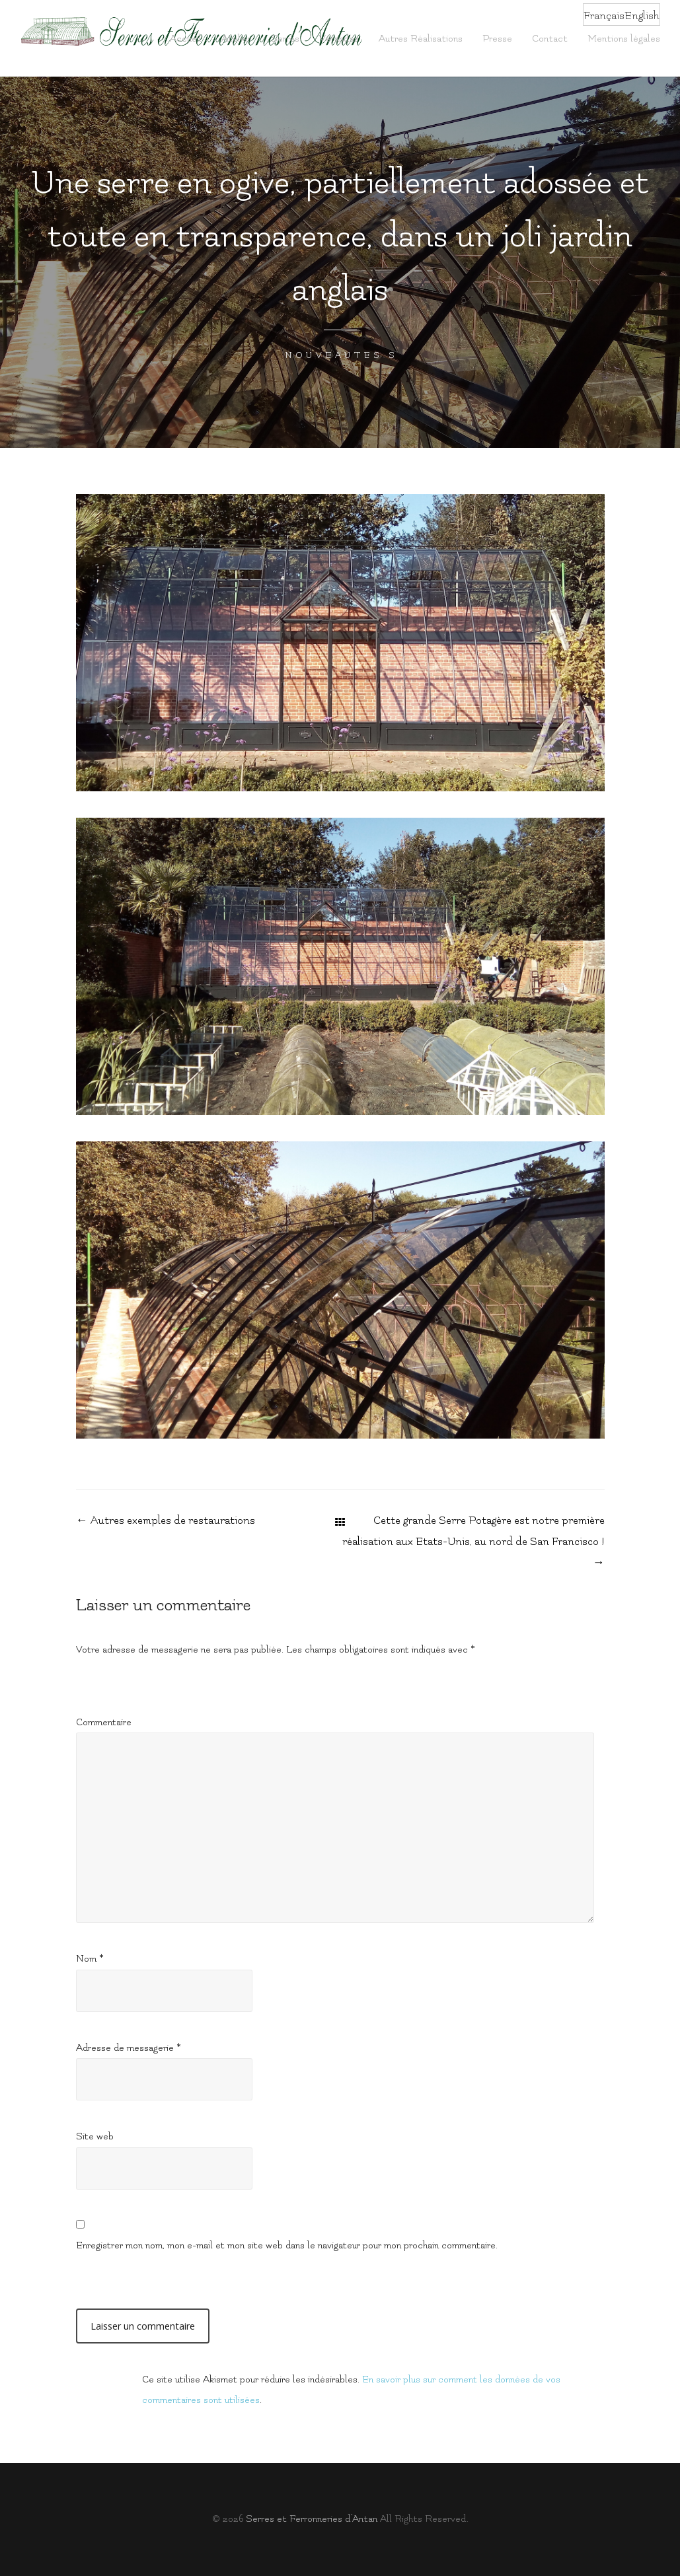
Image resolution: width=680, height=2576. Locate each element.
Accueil (186, 38)
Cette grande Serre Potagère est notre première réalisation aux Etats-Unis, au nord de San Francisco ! (473, 1542)
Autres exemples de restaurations (165, 1520)
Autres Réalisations (421, 38)
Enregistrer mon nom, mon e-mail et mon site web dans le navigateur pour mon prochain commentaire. (287, 2245)
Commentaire (104, 1722)
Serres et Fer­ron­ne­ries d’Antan (311, 2518)
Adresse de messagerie (128, 2048)
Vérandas (339, 38)
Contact (550, 38)
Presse (497, 38)
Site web (95, 2136)
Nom (90, 1958)
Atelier (236, 38)
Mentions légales (623, 38)
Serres (285, 38)
